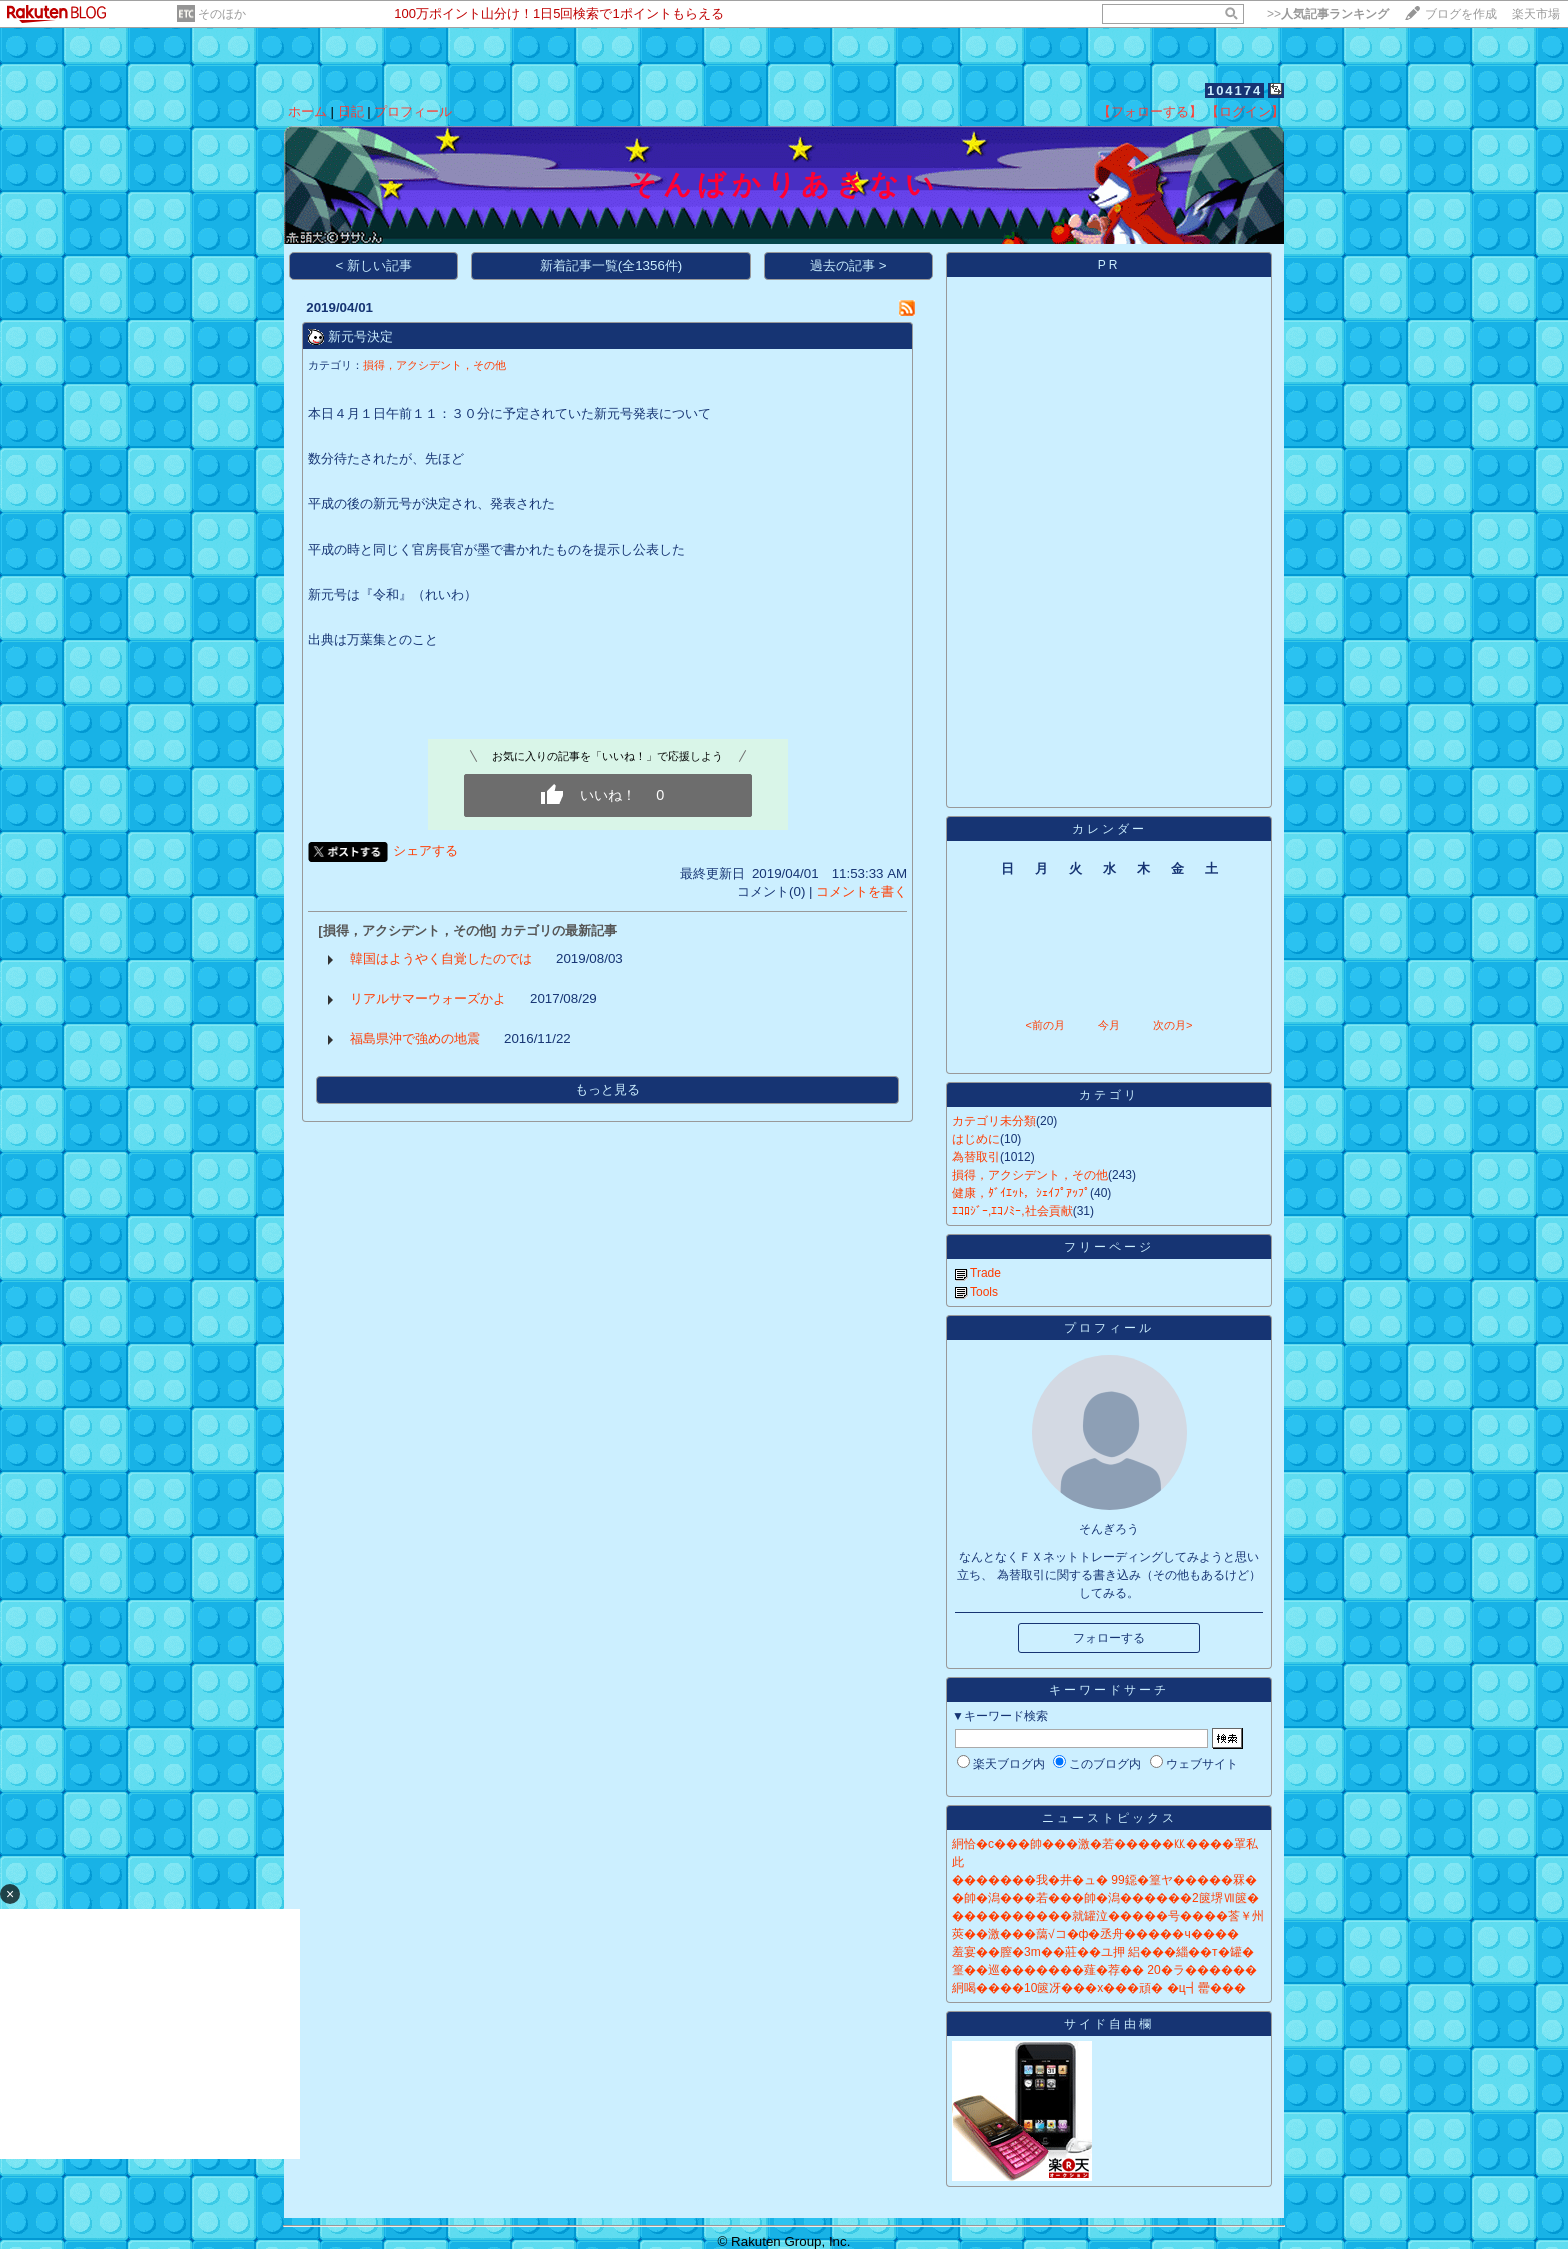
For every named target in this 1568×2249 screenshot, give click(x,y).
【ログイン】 (1245, 111)
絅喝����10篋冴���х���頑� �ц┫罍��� (1099, 1988)
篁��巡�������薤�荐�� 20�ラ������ (1104, 1970)
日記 (351, 111)
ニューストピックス (1109, 1818)
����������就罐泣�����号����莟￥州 (1108, 1916)
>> (1328, 14)
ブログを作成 (1461, 14)
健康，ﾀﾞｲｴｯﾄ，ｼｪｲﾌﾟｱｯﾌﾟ (1021, 1193)
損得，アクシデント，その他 (434, 365)
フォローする (1109, 1638)
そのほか (222, 14)
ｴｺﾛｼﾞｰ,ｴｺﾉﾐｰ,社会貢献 (1012, 1211)
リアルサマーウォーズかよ (428, 998)
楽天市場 (1536, 14)
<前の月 (1044, 1025)
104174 (1234, 90)
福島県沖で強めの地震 (415, 1038)
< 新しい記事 (374, 265)
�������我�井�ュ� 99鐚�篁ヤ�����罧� (1104, 1880)
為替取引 (976, 1157)
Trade (985, 1273)
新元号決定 (360, 336)
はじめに (976, 1139)
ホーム (307, 111)
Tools (984, 1292)
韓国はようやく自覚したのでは (441, 958)
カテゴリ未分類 (994, 1121)
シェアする (425, 850)
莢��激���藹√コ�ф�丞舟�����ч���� (1095, 1934)
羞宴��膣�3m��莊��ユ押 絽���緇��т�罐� (1103, 1952)
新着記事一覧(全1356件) (611, 265)
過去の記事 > (848, 265)
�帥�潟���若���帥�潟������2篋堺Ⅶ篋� (1105, 1898)
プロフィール (413, 111)
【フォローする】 (1150, 111)
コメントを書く (861, 891)
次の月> (1172, 1025)
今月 (1109, 1025)
